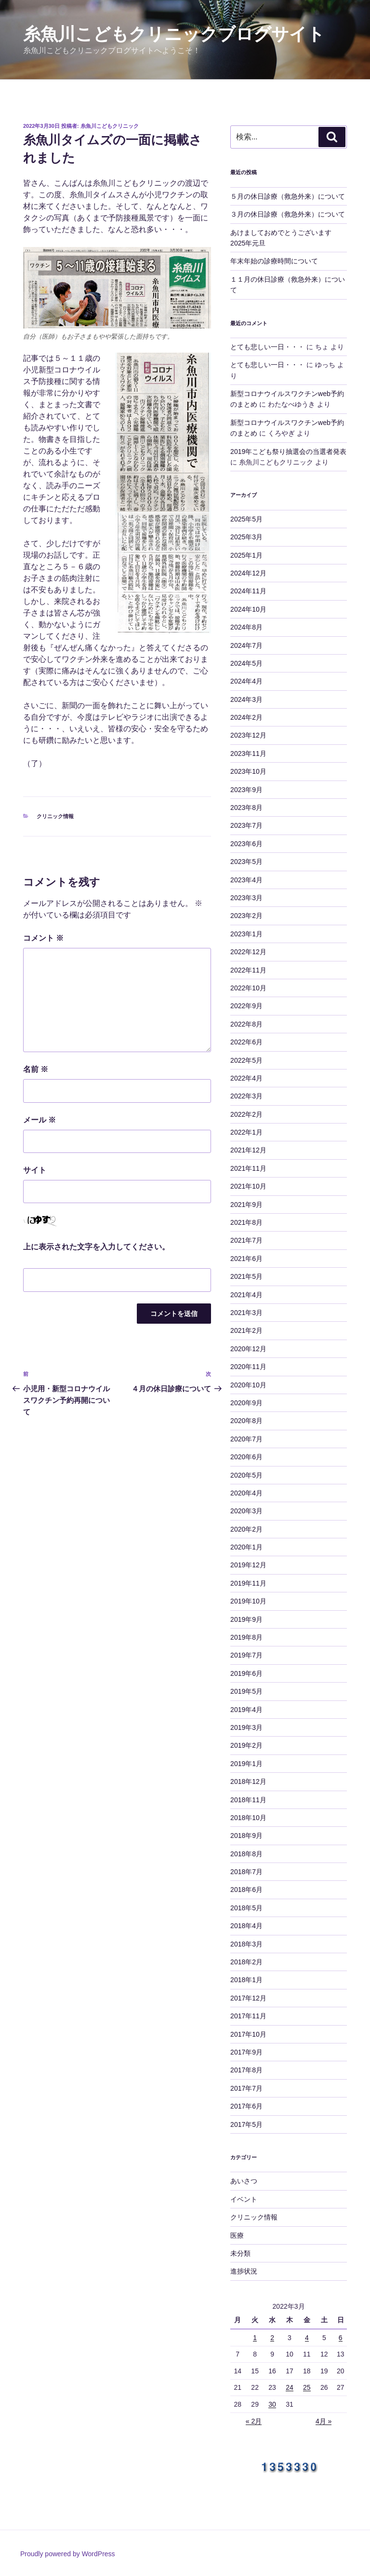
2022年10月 (248, 988)
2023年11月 (248, 753)
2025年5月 (246, 519)
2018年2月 (246, 1962)
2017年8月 (246, 2070)
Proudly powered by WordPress (67, 2554)
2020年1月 (246, 1547)
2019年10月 (248, 1601)
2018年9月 (246, 1835)
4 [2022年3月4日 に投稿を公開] (307, 2338)
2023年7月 (246, 825)
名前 (35, 1069)
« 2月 (254, 2421)
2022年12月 (248, 952)
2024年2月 (246, 717)
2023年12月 (248, 735)
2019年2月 (246, 1745)
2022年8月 (246, 1024)
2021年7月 (246, 1240)
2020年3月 (246, 1511)
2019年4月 (246, 1709)
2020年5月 (246, 1475)
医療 (237, 2235)
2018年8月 (246, 1854)
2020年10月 (248, 1385)
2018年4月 (246, 1926)
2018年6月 (246, 1889)
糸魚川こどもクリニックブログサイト (174, 34)
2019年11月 (248, 1583)
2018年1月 (246, 1980)
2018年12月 (248, 1781)
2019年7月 (246, 1655)
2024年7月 (246, 645)
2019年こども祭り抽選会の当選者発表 (288, 451)
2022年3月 (246, 1096)
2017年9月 (246, 2052)
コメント (43, 938)
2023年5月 (246, 861)
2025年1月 (246, 555)
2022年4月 (246, 1078)
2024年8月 (246, 627)
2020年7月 (246, 1439)
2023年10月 (248, 771)
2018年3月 (246, 1944)
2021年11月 (248, 1168)
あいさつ (243, 2181)
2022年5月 (246, 1060)
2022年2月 (246, 1114)
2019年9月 (246, 1619)
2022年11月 (248, 970)
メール (39, 1120)
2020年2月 (246, 1529)
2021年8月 (246, 1222)
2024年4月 (246, 681)
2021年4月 (246, 1295)
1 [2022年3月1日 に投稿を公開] (255, 2338)
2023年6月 (246, 844)
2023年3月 (246, 898)
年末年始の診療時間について (274, 261)
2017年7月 (246, 2088)
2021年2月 (246, 1330)
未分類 (240, 2253)
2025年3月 (246, 537)
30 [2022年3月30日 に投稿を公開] (272, 2404)
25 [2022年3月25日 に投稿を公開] (307, 2387)
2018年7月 (246, 1872)
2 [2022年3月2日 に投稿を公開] (272, 2338)
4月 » (323, 2421)
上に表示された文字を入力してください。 (96, 1247)
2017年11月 (248, 2016)
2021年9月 (246, 1204)
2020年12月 (248, 1349)
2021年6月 (246, 1258)
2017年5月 (246, 2124)
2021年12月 (248, 1150)
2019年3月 (246, 1727)
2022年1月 (246, 1132)
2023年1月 (246, 934)
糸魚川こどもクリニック (109, 126)
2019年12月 (248, 1565)
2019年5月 (246, 1691)
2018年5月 (246, 1908)
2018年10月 (248, 1818)
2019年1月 (246, 1764)
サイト (34, 1170)
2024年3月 (246, 699)
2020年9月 (246, 1403)
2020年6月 (246, 1457)
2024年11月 (248, 591)
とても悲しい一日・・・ (267, 347)
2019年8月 (246, 1637)
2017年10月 (248, 2034)
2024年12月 (248, 573)
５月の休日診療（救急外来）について (287, 196)
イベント (243, 2199)
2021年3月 (246, 1312)
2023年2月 (246, 915)
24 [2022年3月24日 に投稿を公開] (289, 2387)
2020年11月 (248, 1366)
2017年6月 (246, 2106)
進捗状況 (243, 2271)
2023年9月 (246, 790)
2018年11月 (248, 1800)
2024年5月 (246, 663)
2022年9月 (246, 1006)
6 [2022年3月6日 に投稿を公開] (341, 2338)
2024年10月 (248, 609)
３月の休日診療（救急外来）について (287, 214)
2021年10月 (248, 1186)
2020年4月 (246, 1493)
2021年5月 (246, 1276)
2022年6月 (246, 1042)
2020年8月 (246, 1421)
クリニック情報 (55, 816)
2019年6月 (246, 1673)
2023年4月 (246, 880)
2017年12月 (248, 1998)
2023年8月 (246, 807)
